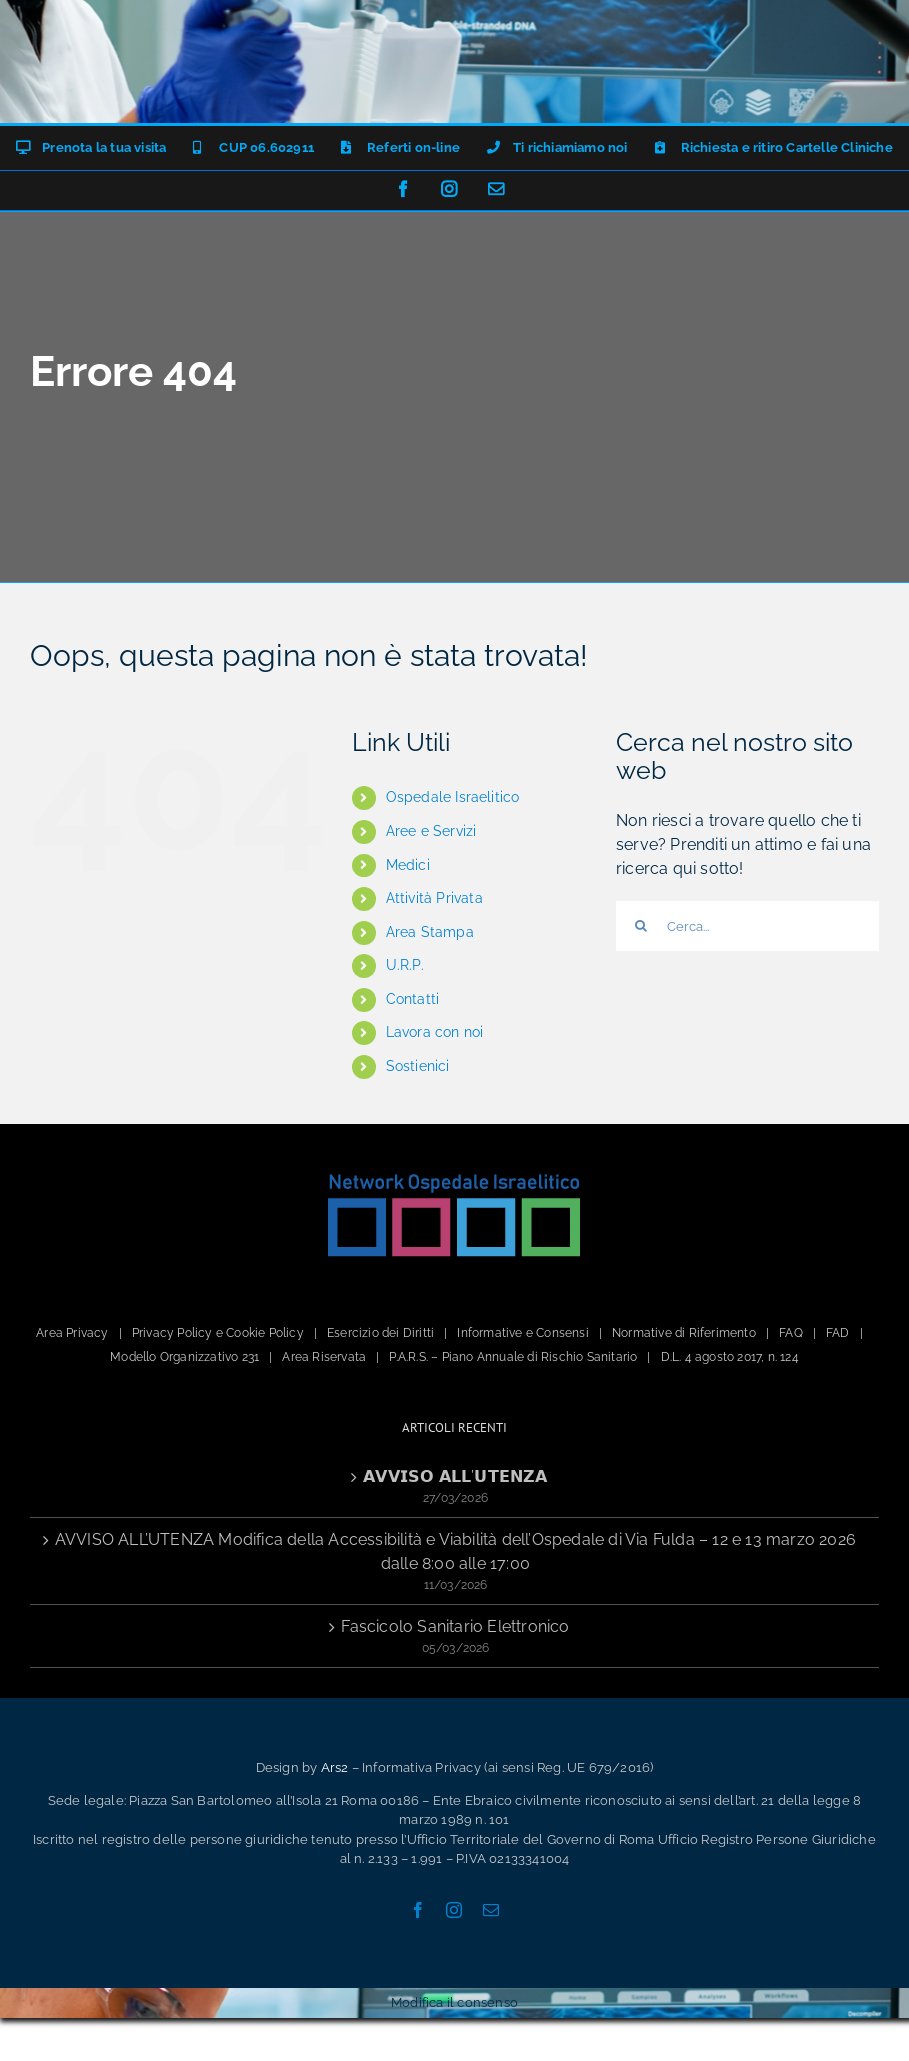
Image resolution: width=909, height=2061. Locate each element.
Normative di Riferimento (684, 1333)
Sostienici (418, 1066)
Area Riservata (324, 1357)
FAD (838, 1333)
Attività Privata (434, 898)
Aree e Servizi (431, 831)
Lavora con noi (435, 1032)
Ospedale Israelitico (453, 797)
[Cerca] (641, 926)
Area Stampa (430, 932)
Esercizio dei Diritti (380, 1333)
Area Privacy (72, 1333)
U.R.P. (405, 965)
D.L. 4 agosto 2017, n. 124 (730, 1357)
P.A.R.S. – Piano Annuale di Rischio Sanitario (513, 1357)
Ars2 (335, 1767)
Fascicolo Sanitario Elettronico (455, 1626)
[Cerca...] (747, 926)
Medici (408, 865)
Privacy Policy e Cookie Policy (218, 1333)
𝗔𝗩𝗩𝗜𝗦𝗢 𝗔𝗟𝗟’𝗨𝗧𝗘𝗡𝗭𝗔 (455, 1476)
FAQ (791, 1333)
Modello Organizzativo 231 (184, 1357)
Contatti (413, 999)
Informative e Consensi (522, 1333)
